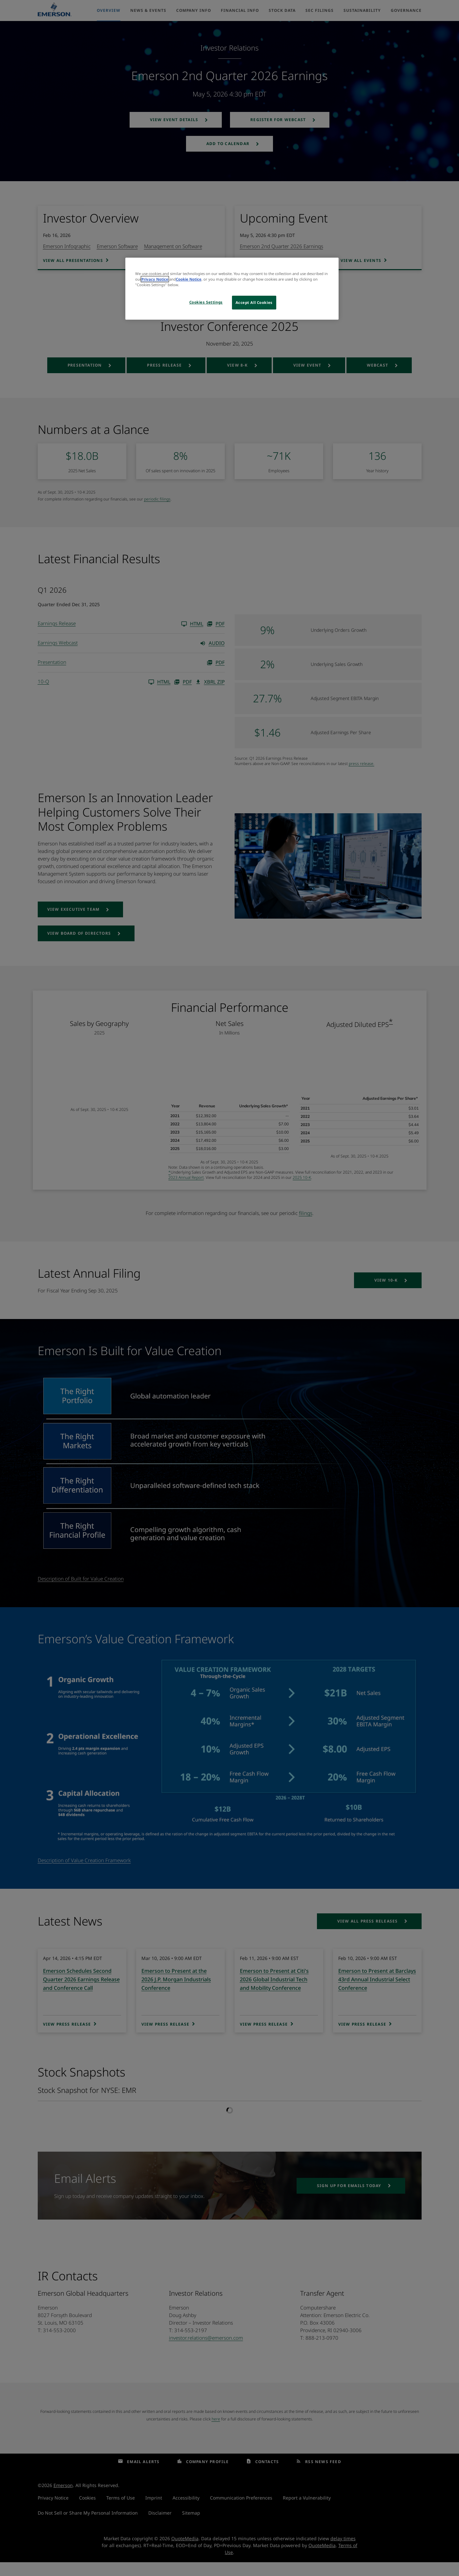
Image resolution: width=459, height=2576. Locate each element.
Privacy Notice (154, 279)
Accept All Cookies (254, 302)
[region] (232, 289)
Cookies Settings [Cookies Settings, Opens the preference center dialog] (206, 302)
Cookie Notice (188, 279)
